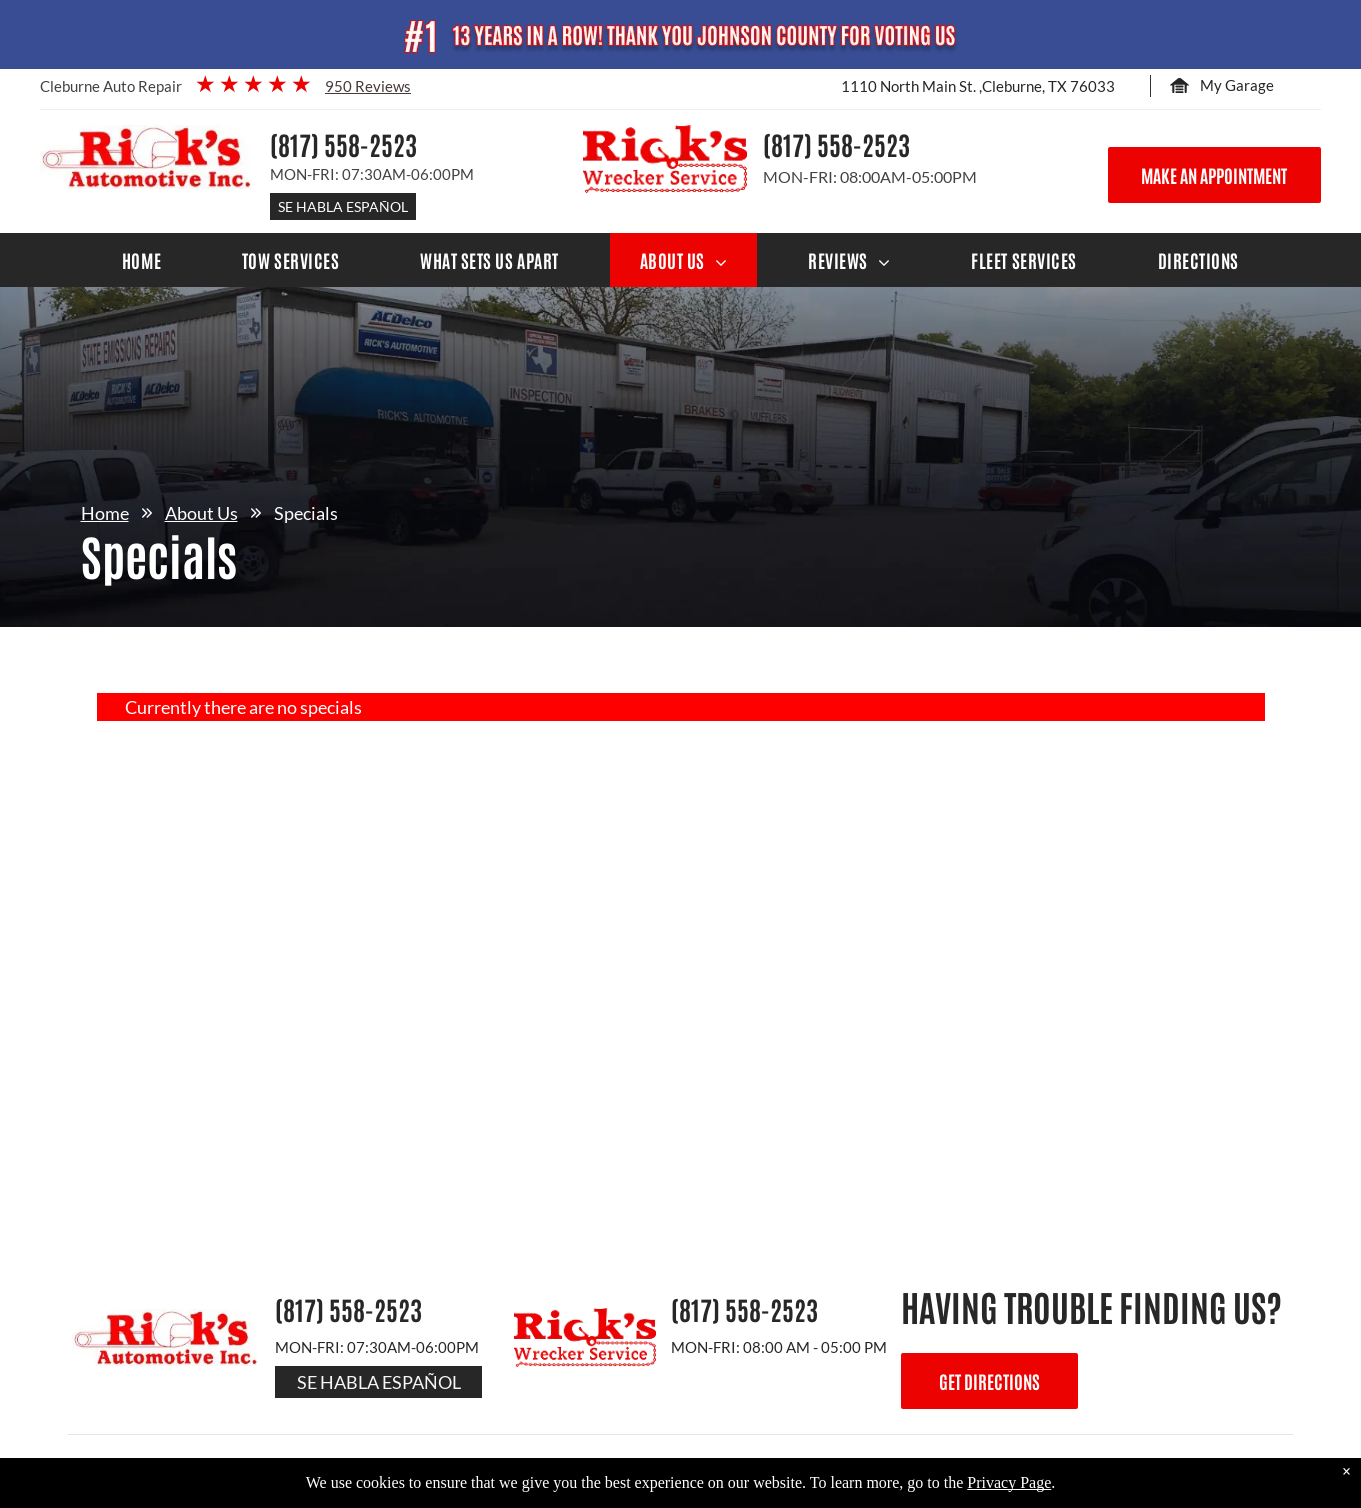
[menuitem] (141, 260)
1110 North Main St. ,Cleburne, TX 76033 (978, 86)
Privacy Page (1009, 1482)
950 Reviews (368, 86)
